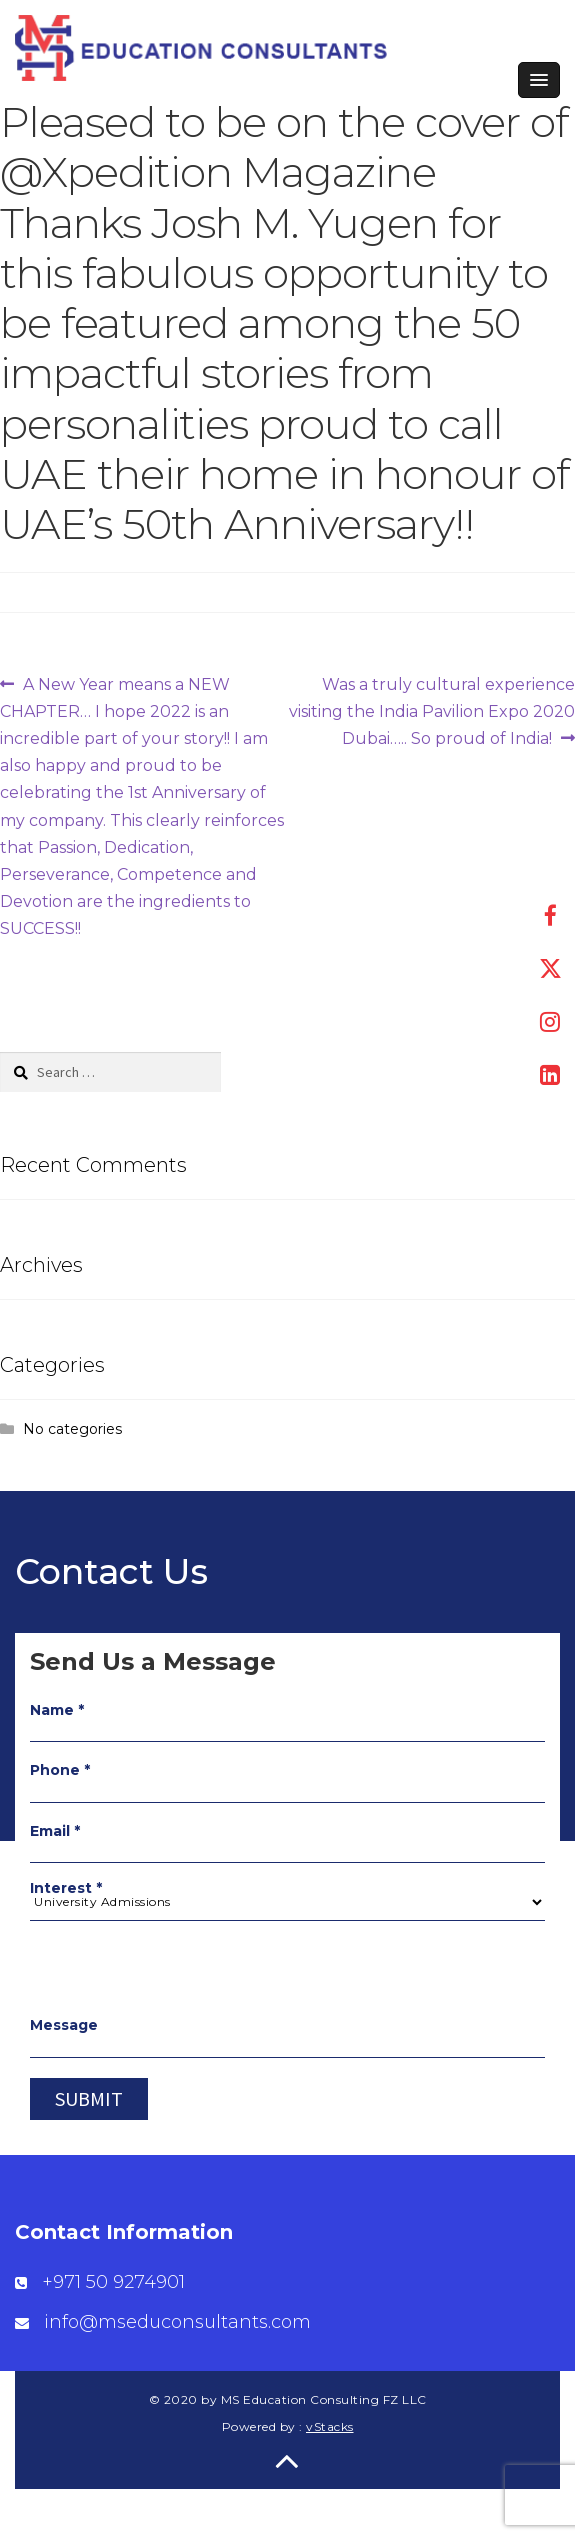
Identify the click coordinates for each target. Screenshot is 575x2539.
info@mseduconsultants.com (177, 2322)
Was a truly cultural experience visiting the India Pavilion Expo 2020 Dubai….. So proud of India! (432, 709)
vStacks (330, 2426)
